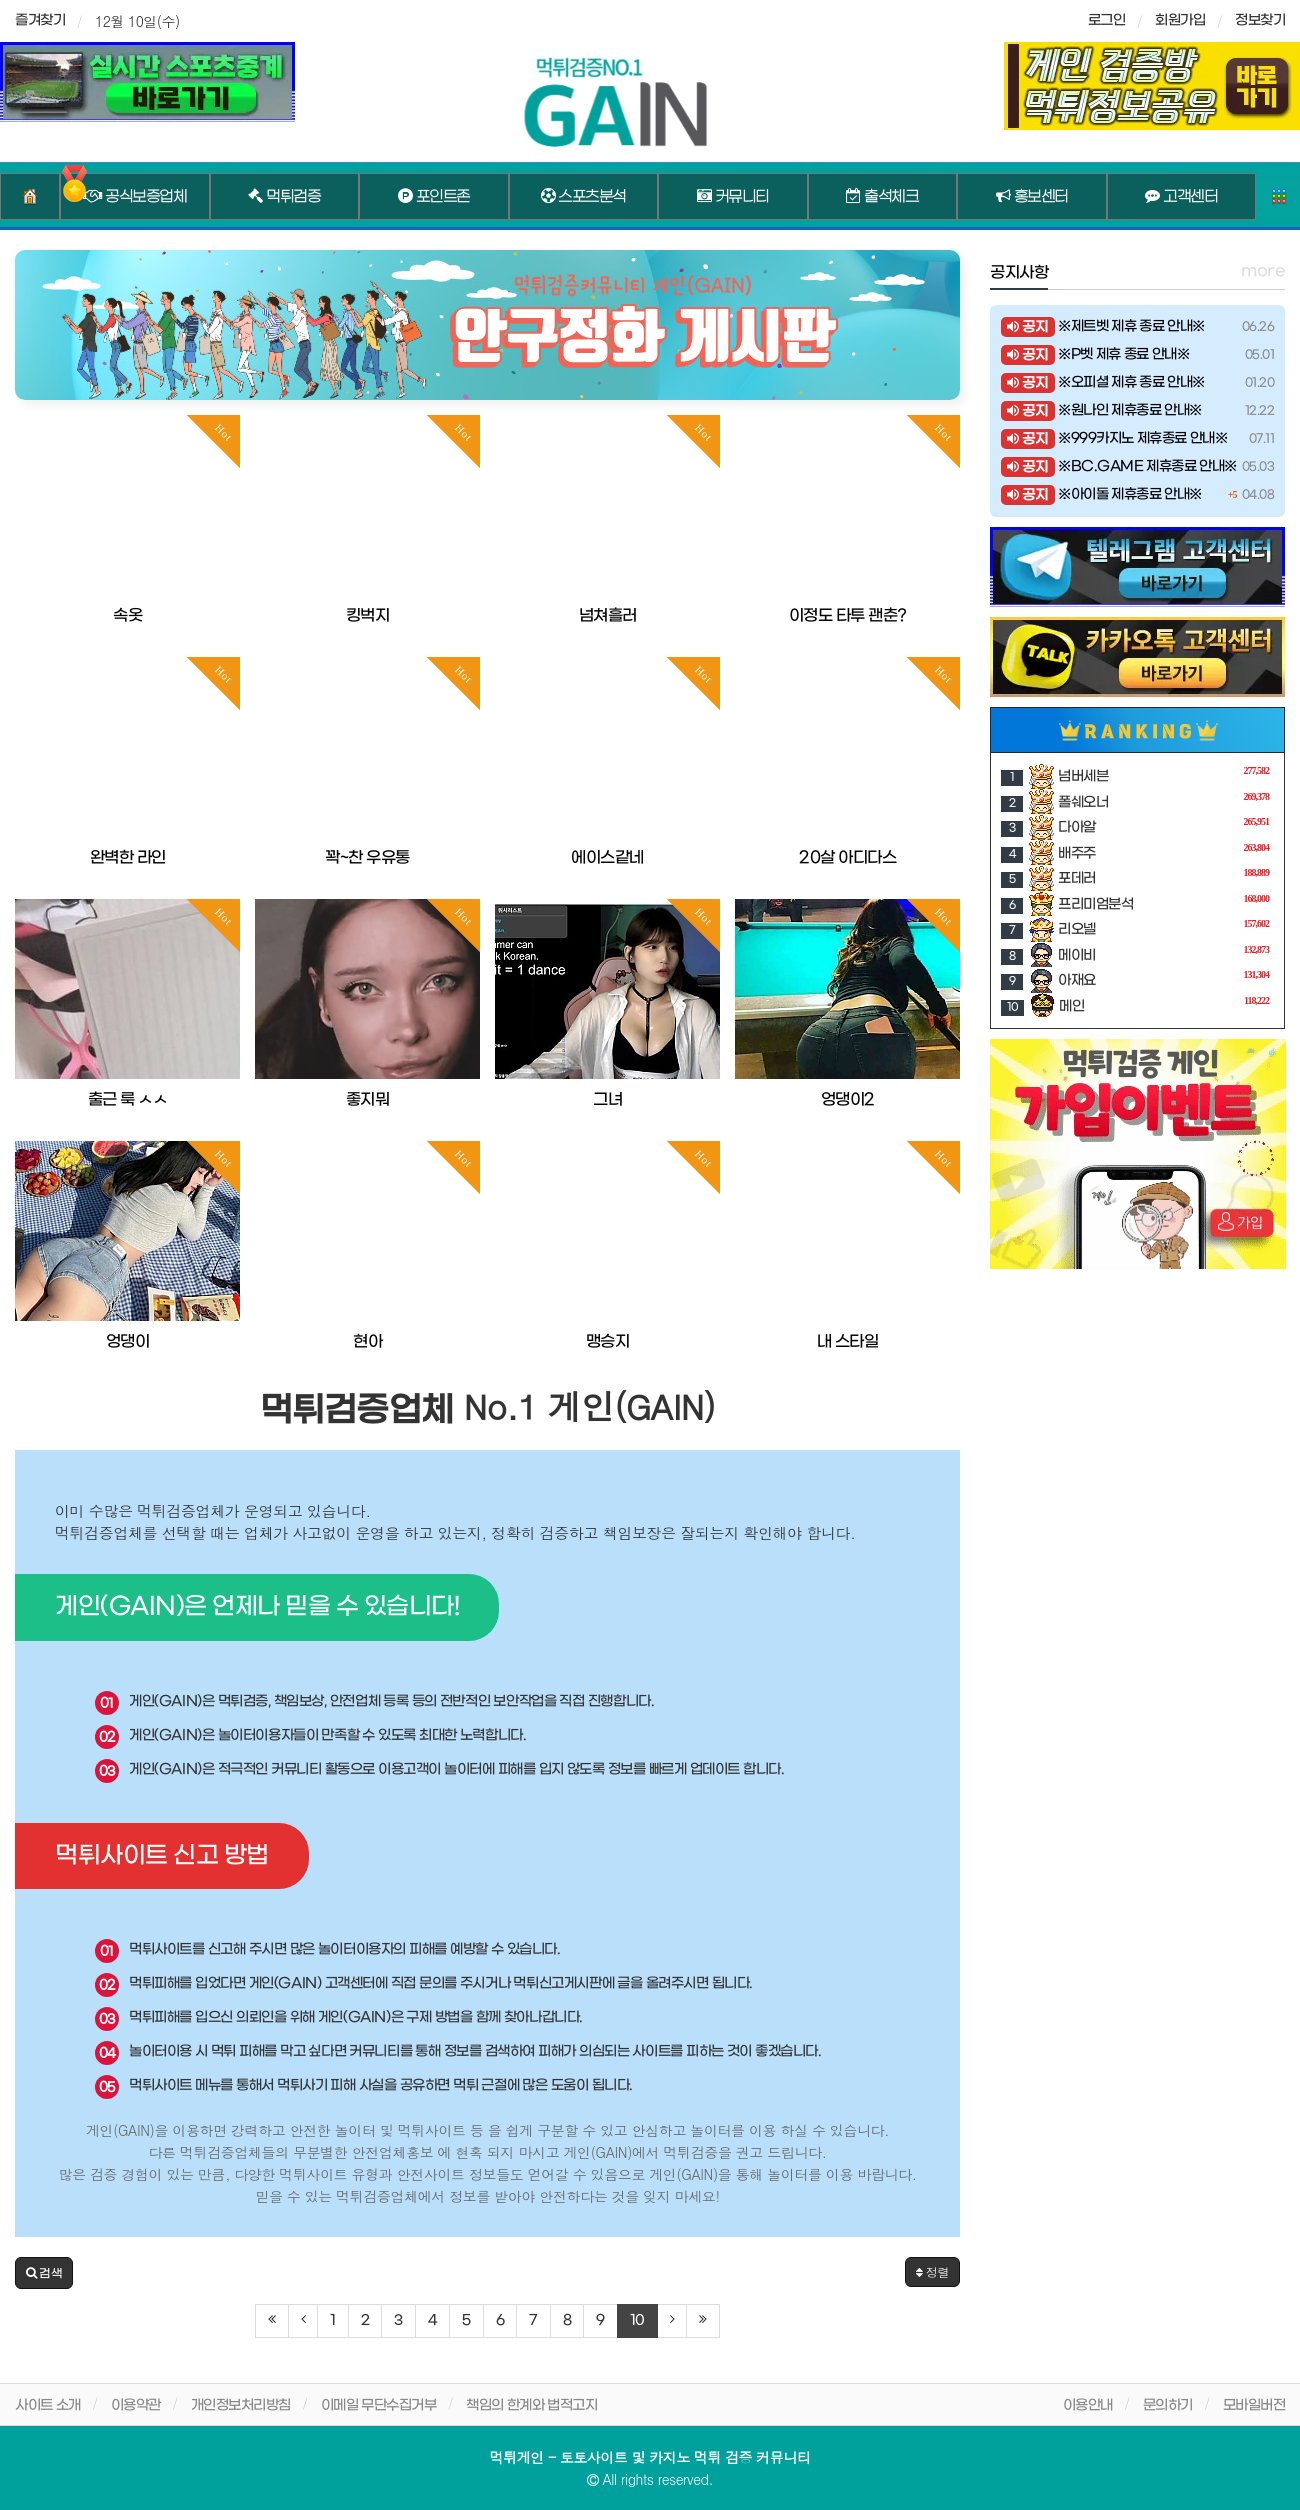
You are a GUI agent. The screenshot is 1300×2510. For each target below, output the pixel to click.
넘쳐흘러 (608, 615)
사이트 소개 (48, 2405)
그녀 (607, 1099)
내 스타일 (848, 1341)
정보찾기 (1260, 20)
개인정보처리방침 (241, 2405)
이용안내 (1088, 2405)
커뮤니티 (733, 197)
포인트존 (434, 197)
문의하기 (1168, 2405)
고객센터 (1181, 197)
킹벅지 (368, 615)
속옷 (127, 615)
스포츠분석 (583, 197)
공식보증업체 (134, 197)
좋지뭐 (368, 1099)
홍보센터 (1032, 197)
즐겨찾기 (40, 20)
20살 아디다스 (847, 857)
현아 (367, 1341)
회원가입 (1180, 20)
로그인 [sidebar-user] (1107, 20)
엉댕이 (128, 1341)
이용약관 (136, 2405)
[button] (44, 2273)
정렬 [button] (932, 2271)
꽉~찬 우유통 (367, 857)
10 (637, 2320)
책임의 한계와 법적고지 (531, 2405)
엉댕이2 (848, 1099)
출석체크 (882, 197)
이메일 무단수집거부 (379, 2405)
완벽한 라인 (128, 857)
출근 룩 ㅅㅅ (128, 1099)
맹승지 (608, 1341)
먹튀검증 (284, 197)
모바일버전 (1254, 2405)
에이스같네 (607, 857)
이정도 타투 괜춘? (848, 615)
